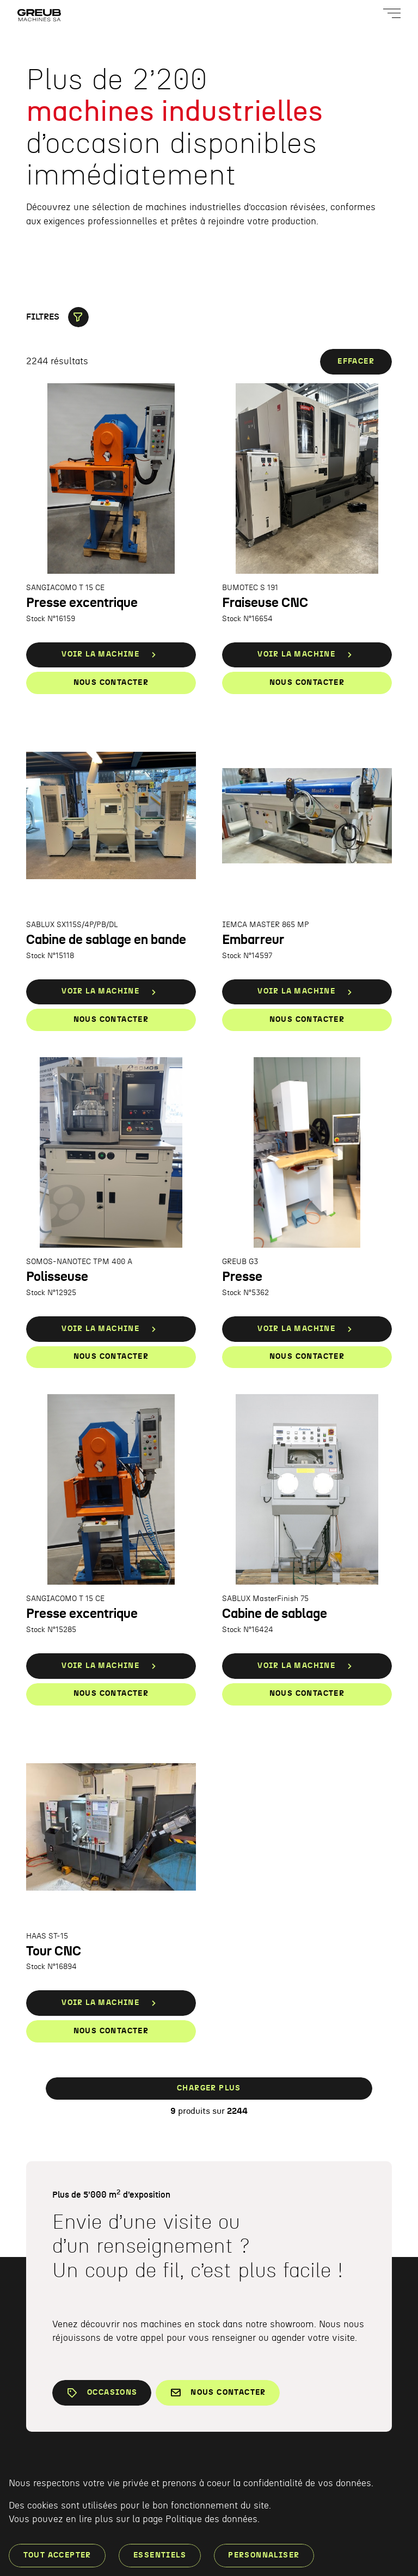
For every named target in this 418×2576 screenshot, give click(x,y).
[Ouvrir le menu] (392, 13)
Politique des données (211, 2519)
